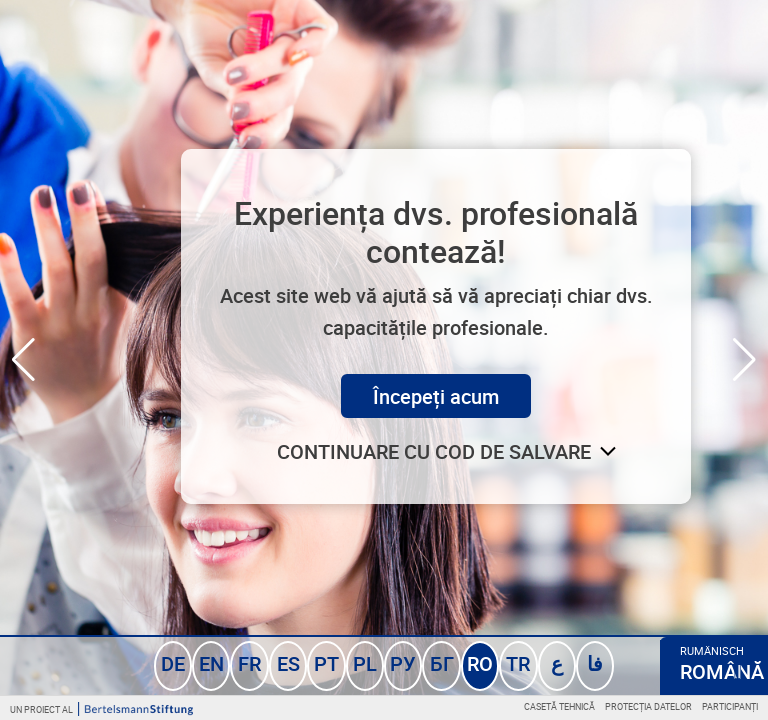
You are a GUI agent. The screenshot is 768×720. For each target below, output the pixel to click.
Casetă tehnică (559, 706)
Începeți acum (436, 396)
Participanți (730, 706)
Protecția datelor (648, 706)
